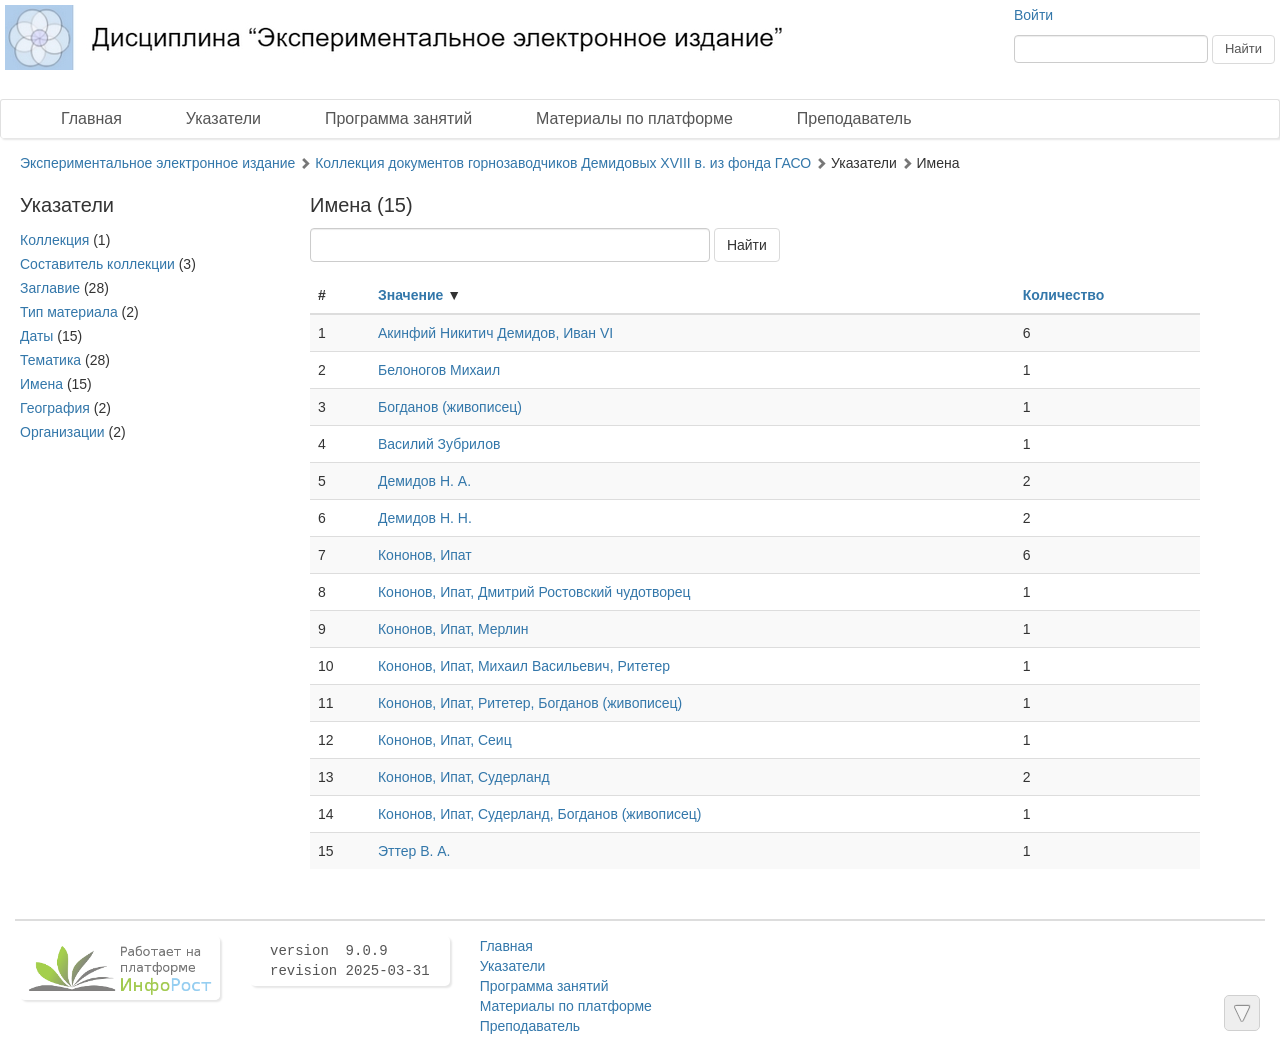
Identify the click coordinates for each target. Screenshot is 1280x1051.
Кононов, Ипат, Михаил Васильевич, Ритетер (524, 666)
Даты (36, 336)
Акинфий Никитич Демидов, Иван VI (495, 333)
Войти (1033, 15)
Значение (410, 295)
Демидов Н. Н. (425, 518)
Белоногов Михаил (439, 370)
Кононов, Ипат (425, 555)
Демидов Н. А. (424, 481)
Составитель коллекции (97, 264)
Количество (1064, 295)
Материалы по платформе (634, 118)
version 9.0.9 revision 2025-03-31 (350, 961)
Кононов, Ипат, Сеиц (445, 740)
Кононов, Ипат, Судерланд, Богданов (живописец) (540, 814)
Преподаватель (854, 118)
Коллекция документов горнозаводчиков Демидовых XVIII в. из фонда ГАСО (563, 163)
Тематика (50, 360)
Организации (62, 432)
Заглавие (50, 288)
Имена (41, 384)
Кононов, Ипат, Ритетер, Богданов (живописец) (530, 703)
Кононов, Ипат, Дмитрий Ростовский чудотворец (534, 592)
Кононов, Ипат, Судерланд (464, 777)
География (55, 408)
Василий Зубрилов (439, 444)
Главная (91, 118)
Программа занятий (398, 118)
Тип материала (69, 312)
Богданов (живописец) (450, 407)
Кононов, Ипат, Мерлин (453, 629)
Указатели (223, 118)
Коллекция (54, 240)
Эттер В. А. (414, 851)
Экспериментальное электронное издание (157, 163)
